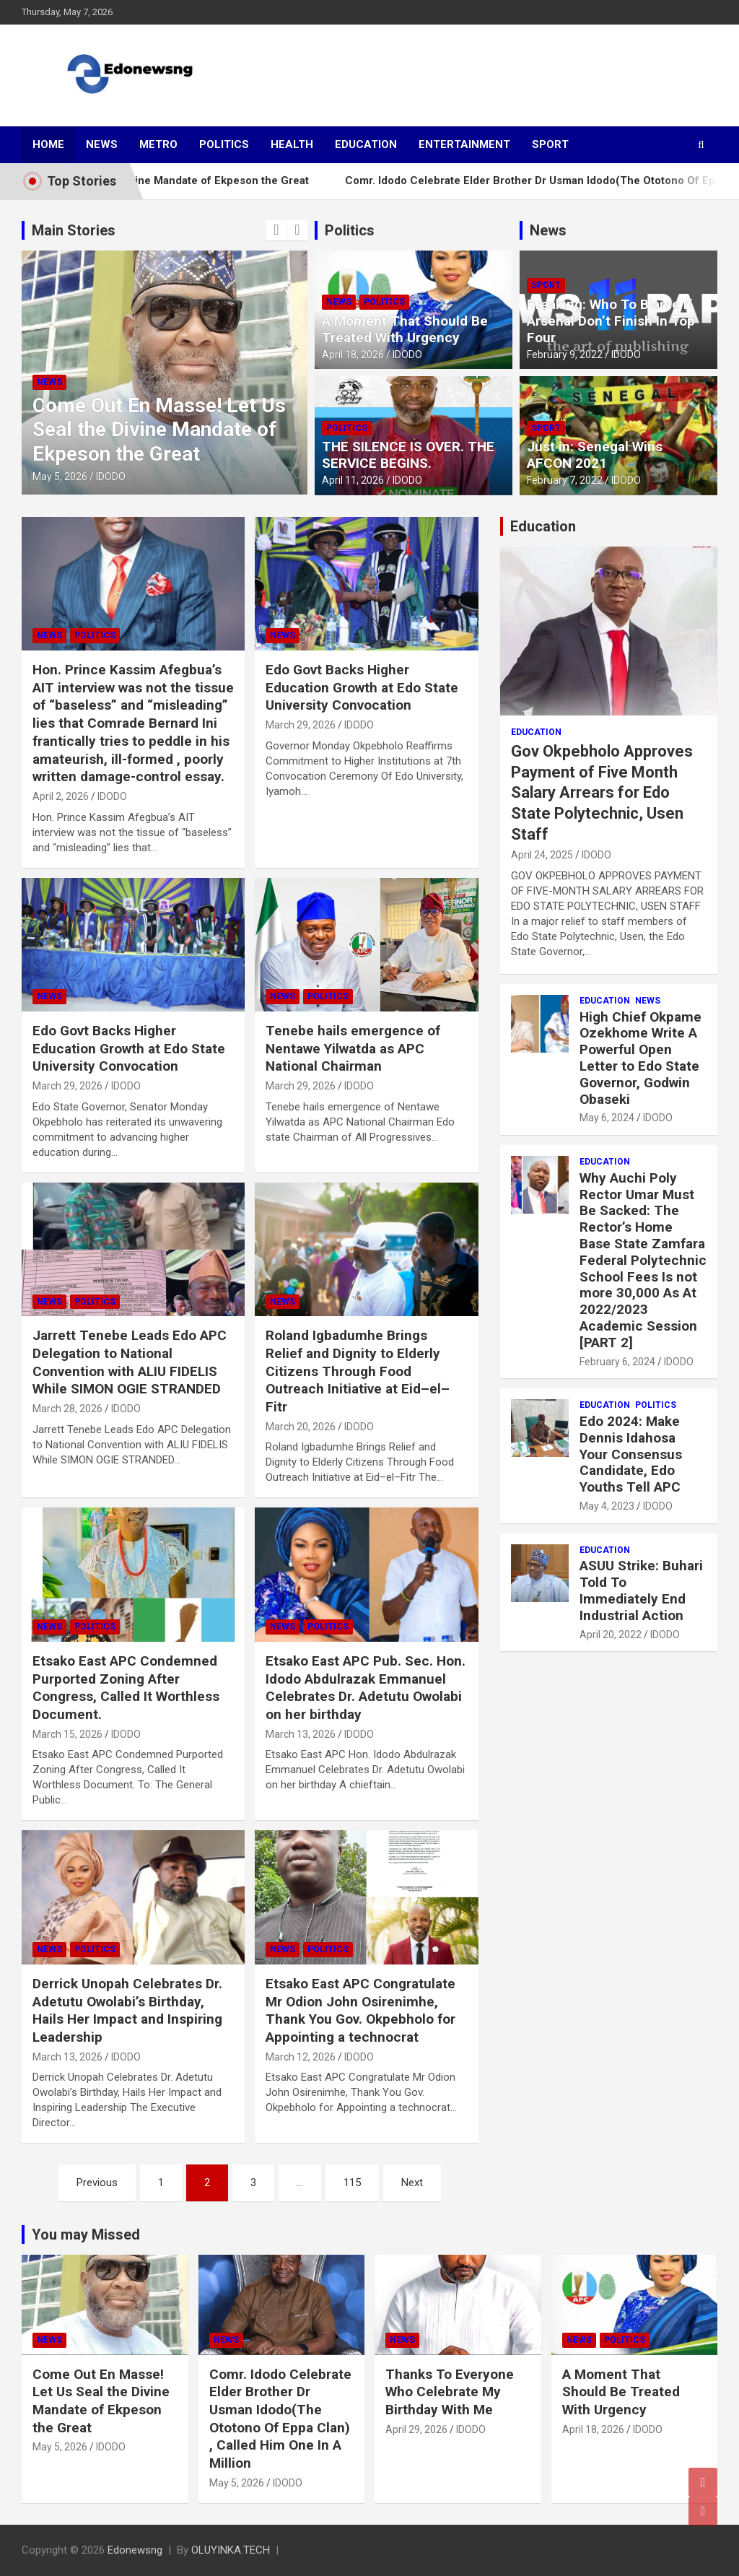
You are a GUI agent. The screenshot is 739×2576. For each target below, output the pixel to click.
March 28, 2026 (67, 1408)
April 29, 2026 (416, 2429)
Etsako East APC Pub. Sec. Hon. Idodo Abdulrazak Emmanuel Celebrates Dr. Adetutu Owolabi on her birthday (365, 1688)
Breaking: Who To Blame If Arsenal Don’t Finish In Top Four (611, 321)
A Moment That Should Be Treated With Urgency (405, 329)
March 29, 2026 (301, 725)
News (102, 144)
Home (48, 144)
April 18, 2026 (353, 354)
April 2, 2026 (60, 796)
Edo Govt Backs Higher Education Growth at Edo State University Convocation (362, 687)
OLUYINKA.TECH (230, 2550)
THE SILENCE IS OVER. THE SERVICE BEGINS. (408, 454)
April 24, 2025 (542, 855)
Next (412, 2182)
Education (366, 144)
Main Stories (73, 230)
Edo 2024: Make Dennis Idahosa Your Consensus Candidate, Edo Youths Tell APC (631, 1454)
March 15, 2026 (67, 1734)
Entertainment (464, 144)
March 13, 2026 (301, 1734)
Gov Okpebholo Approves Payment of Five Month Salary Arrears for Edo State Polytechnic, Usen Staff (602, 792)
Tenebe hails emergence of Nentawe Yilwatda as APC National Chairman (353, 1048)
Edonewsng (135, 2550)
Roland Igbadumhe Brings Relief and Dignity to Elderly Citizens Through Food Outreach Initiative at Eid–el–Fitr (358, 1371)
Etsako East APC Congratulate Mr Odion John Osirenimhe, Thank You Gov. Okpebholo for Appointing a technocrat (360, 2010)
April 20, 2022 (611, 1634)
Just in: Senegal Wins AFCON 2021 (595, 454)
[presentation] (276, 230)
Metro (158, 144)
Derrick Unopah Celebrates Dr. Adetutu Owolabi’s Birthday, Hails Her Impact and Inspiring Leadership (127, 2010)
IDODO (111, 476)
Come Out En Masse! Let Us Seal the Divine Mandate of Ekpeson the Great (159, 429)
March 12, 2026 (301, 2057)
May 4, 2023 (607, 1506)
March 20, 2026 (301, 1426)
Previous (97, 2182)
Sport (550, 144)
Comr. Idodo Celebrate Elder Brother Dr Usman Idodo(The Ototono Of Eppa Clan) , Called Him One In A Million (280, 2418)
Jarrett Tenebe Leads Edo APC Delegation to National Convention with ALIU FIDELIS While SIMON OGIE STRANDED (129, 1362)
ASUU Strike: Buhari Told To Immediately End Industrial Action (641, 1590)
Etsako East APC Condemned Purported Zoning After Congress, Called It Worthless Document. (125, 1688)
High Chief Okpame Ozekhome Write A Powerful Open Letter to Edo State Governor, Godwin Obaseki (640, 1058)
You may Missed (86, 2234)
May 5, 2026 (59, 476)
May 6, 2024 (607, 1117)
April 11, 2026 (353, 480)
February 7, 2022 (565, 480)
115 (352, 2182)
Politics (224, 144)
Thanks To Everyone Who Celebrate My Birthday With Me (449, 2392)
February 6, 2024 (617, 1361)
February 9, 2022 (565, 354)
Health (292, 144)
